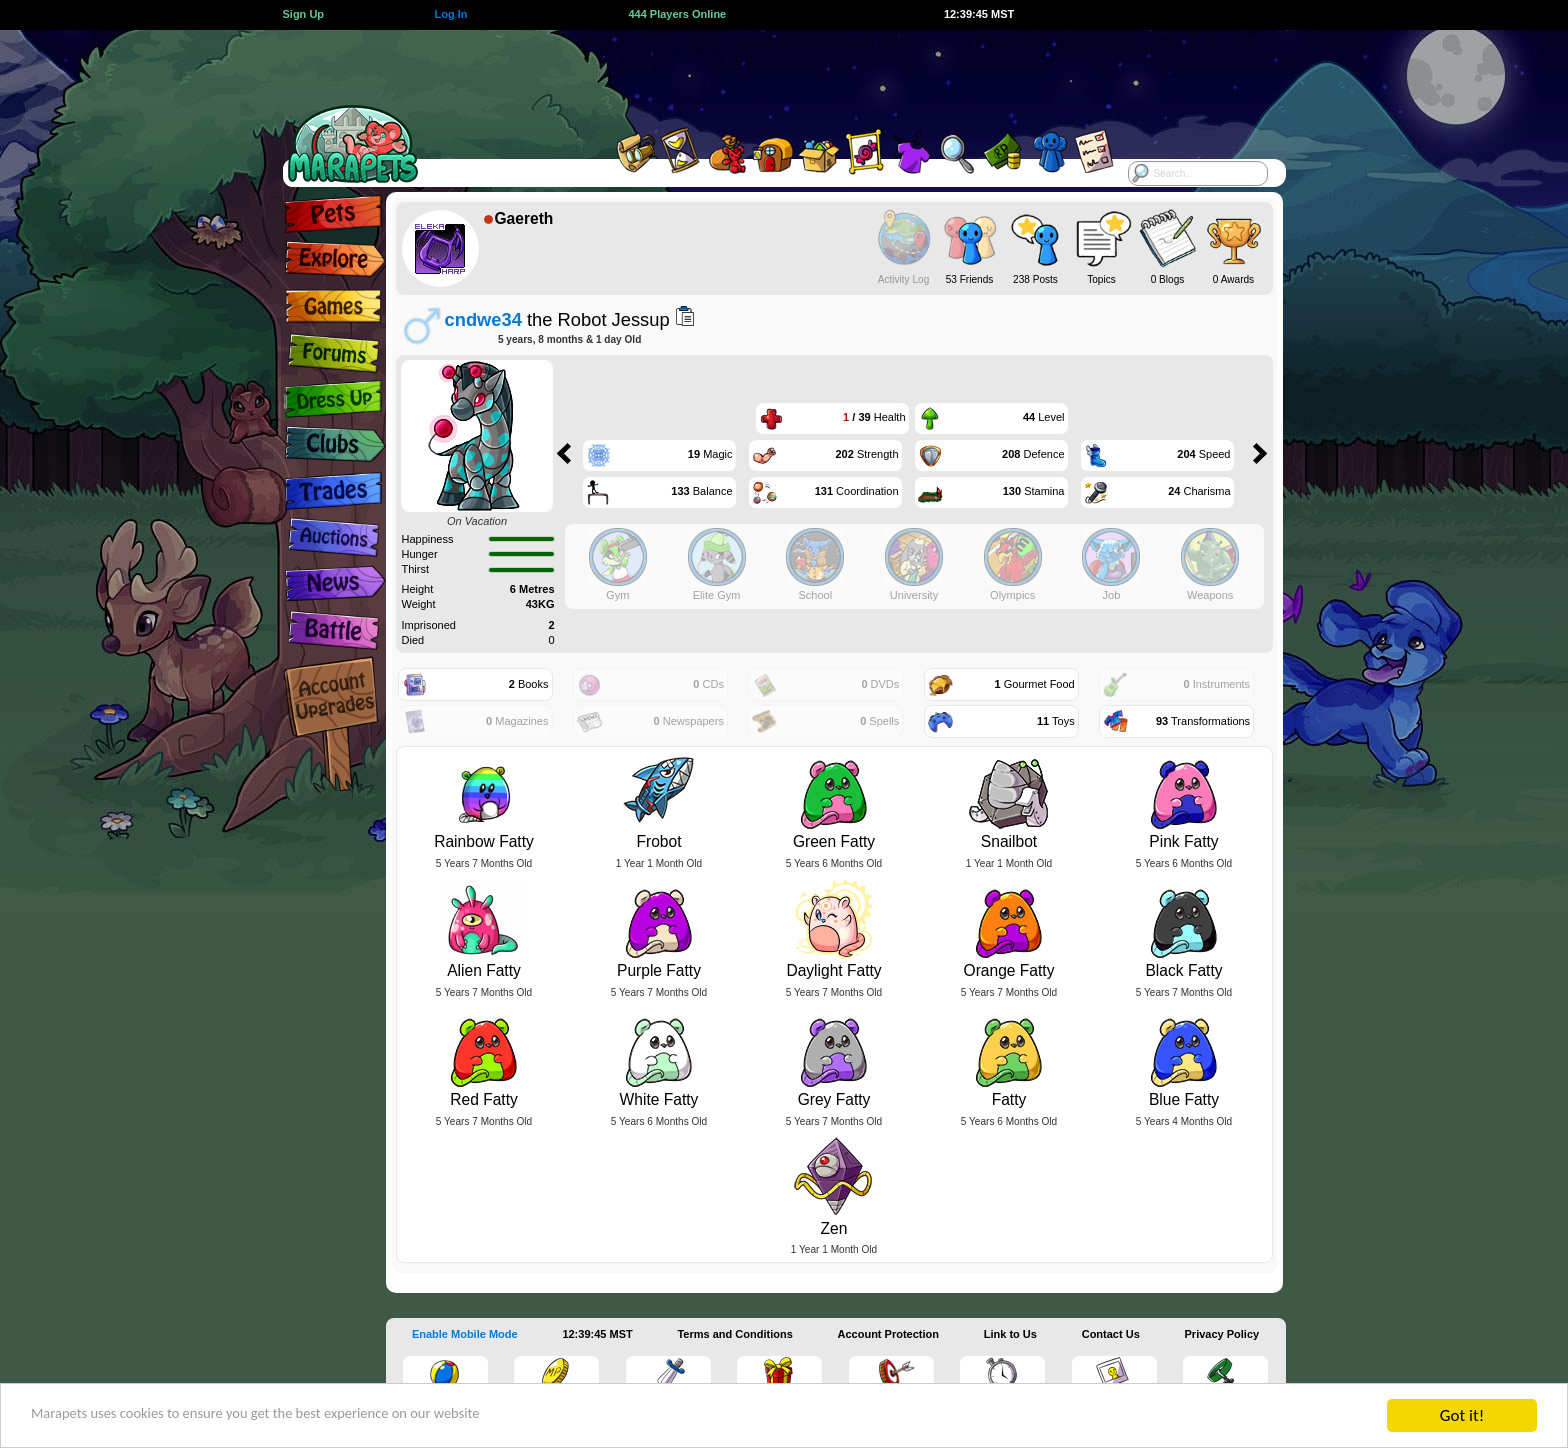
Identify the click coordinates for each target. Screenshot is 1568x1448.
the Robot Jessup (557, 319)
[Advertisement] (766, 75)
